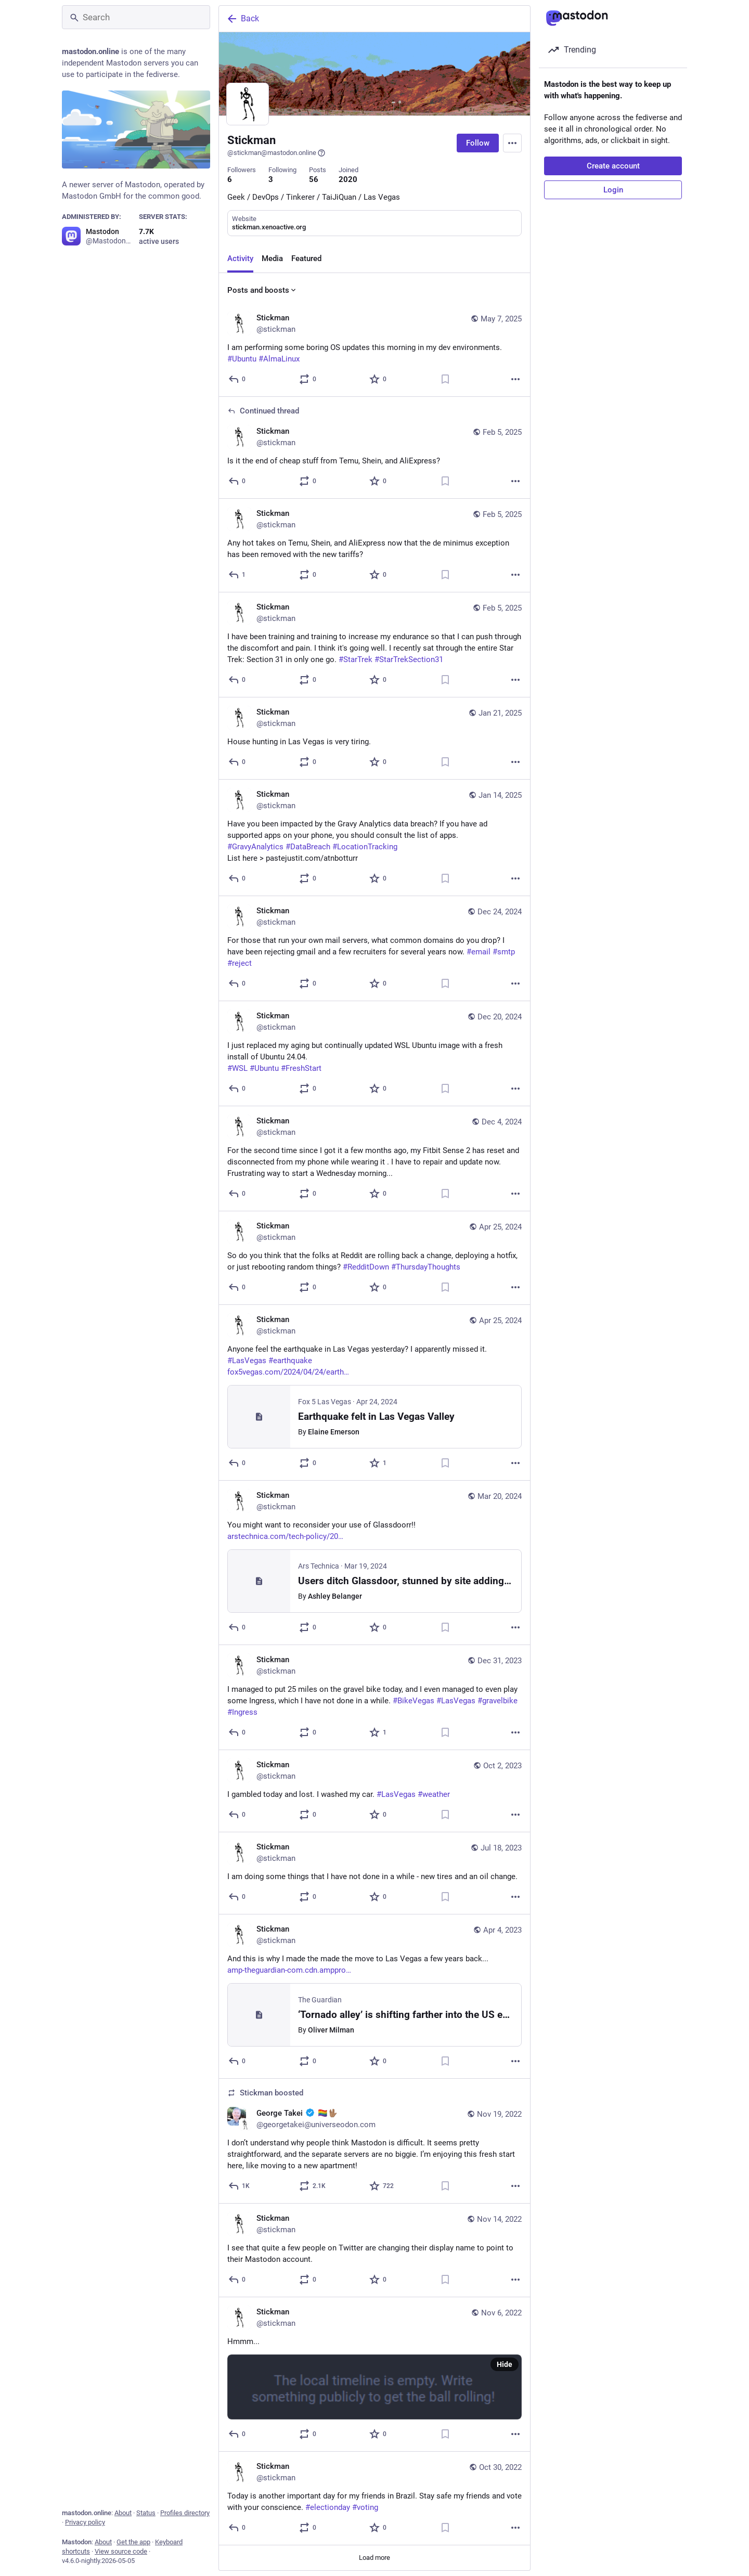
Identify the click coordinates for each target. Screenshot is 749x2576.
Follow (477, 143)
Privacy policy (85, 2522)
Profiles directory (185, 2513)
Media (272, 258)
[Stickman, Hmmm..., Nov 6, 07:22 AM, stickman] (374, 2374)
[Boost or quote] (308, 379)
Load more (374, 2557)
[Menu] (512, 143)
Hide (504, 2364)
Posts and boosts (262, 290)
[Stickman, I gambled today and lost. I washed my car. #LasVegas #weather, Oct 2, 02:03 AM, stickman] (374, 1791)
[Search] (136, 17)
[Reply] (237, 379)
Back (242, 18)
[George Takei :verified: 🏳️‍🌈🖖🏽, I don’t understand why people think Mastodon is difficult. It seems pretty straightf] (374, 2141)
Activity (240, 258)
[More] (515, 379)
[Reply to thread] (237, 481)
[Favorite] (378, 379)
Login (613, 190)
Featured (306, 258)
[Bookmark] (445, 379)
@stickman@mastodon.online (276, 153)
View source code (121, 2551)
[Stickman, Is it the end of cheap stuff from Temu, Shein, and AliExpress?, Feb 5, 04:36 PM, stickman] (374, 448)
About (123, 2513)
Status (146, 2513)
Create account (613, 166)
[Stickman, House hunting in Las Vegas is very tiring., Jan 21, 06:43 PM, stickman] (374, 738)
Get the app (133, 2542)
